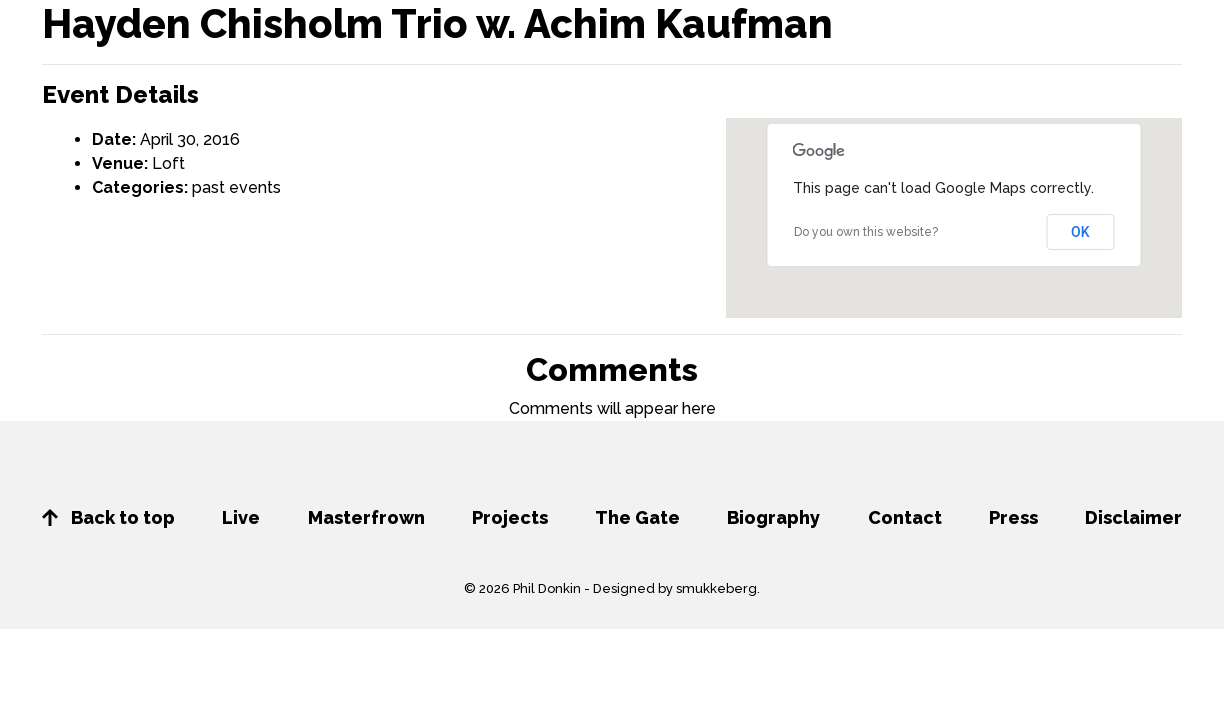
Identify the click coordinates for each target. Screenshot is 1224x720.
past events (236, 187)
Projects (510, 517)
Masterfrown (366, 517)
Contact (905, 517)
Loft (168, 163)
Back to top (108, 517)
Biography (773, 517)
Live (241, 517)
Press (1013, 517)
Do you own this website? (866, 232)
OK (1080, 232)
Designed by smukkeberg (675, 588)
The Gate (637, 517)
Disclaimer (1133, 517)
